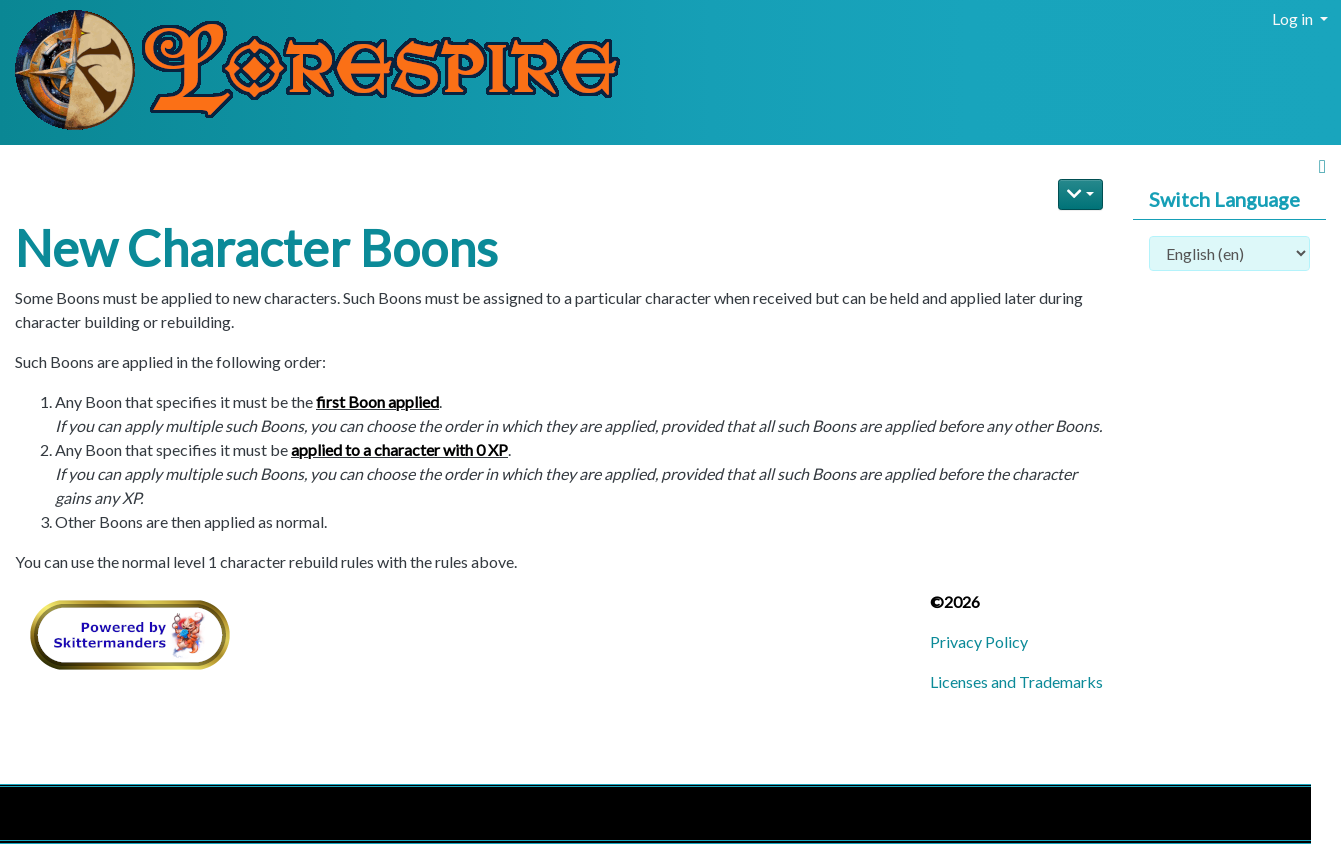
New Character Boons (256, 248)
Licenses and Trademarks (1016, 681)
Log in (1294, 18)
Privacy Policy (979, 641)
